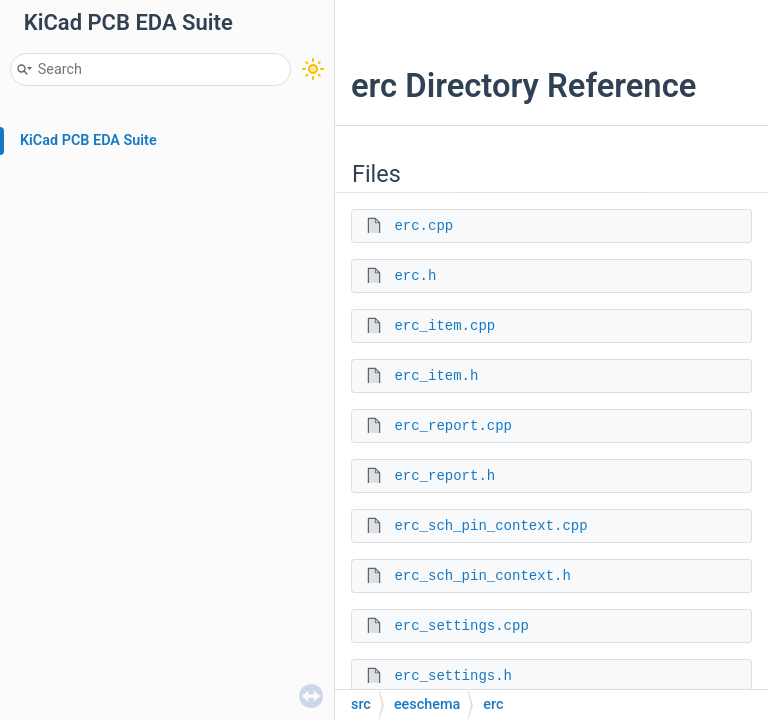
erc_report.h (444, 476)
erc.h (415, 276)
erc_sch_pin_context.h (482, 576)
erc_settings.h (453, 676)
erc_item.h (436, 376)
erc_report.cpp (453, 426)
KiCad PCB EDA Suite (88, 140)
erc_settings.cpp (461, 626)
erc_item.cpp (444, 326)
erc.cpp (423, 226)
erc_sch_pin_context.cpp (490, 526)
